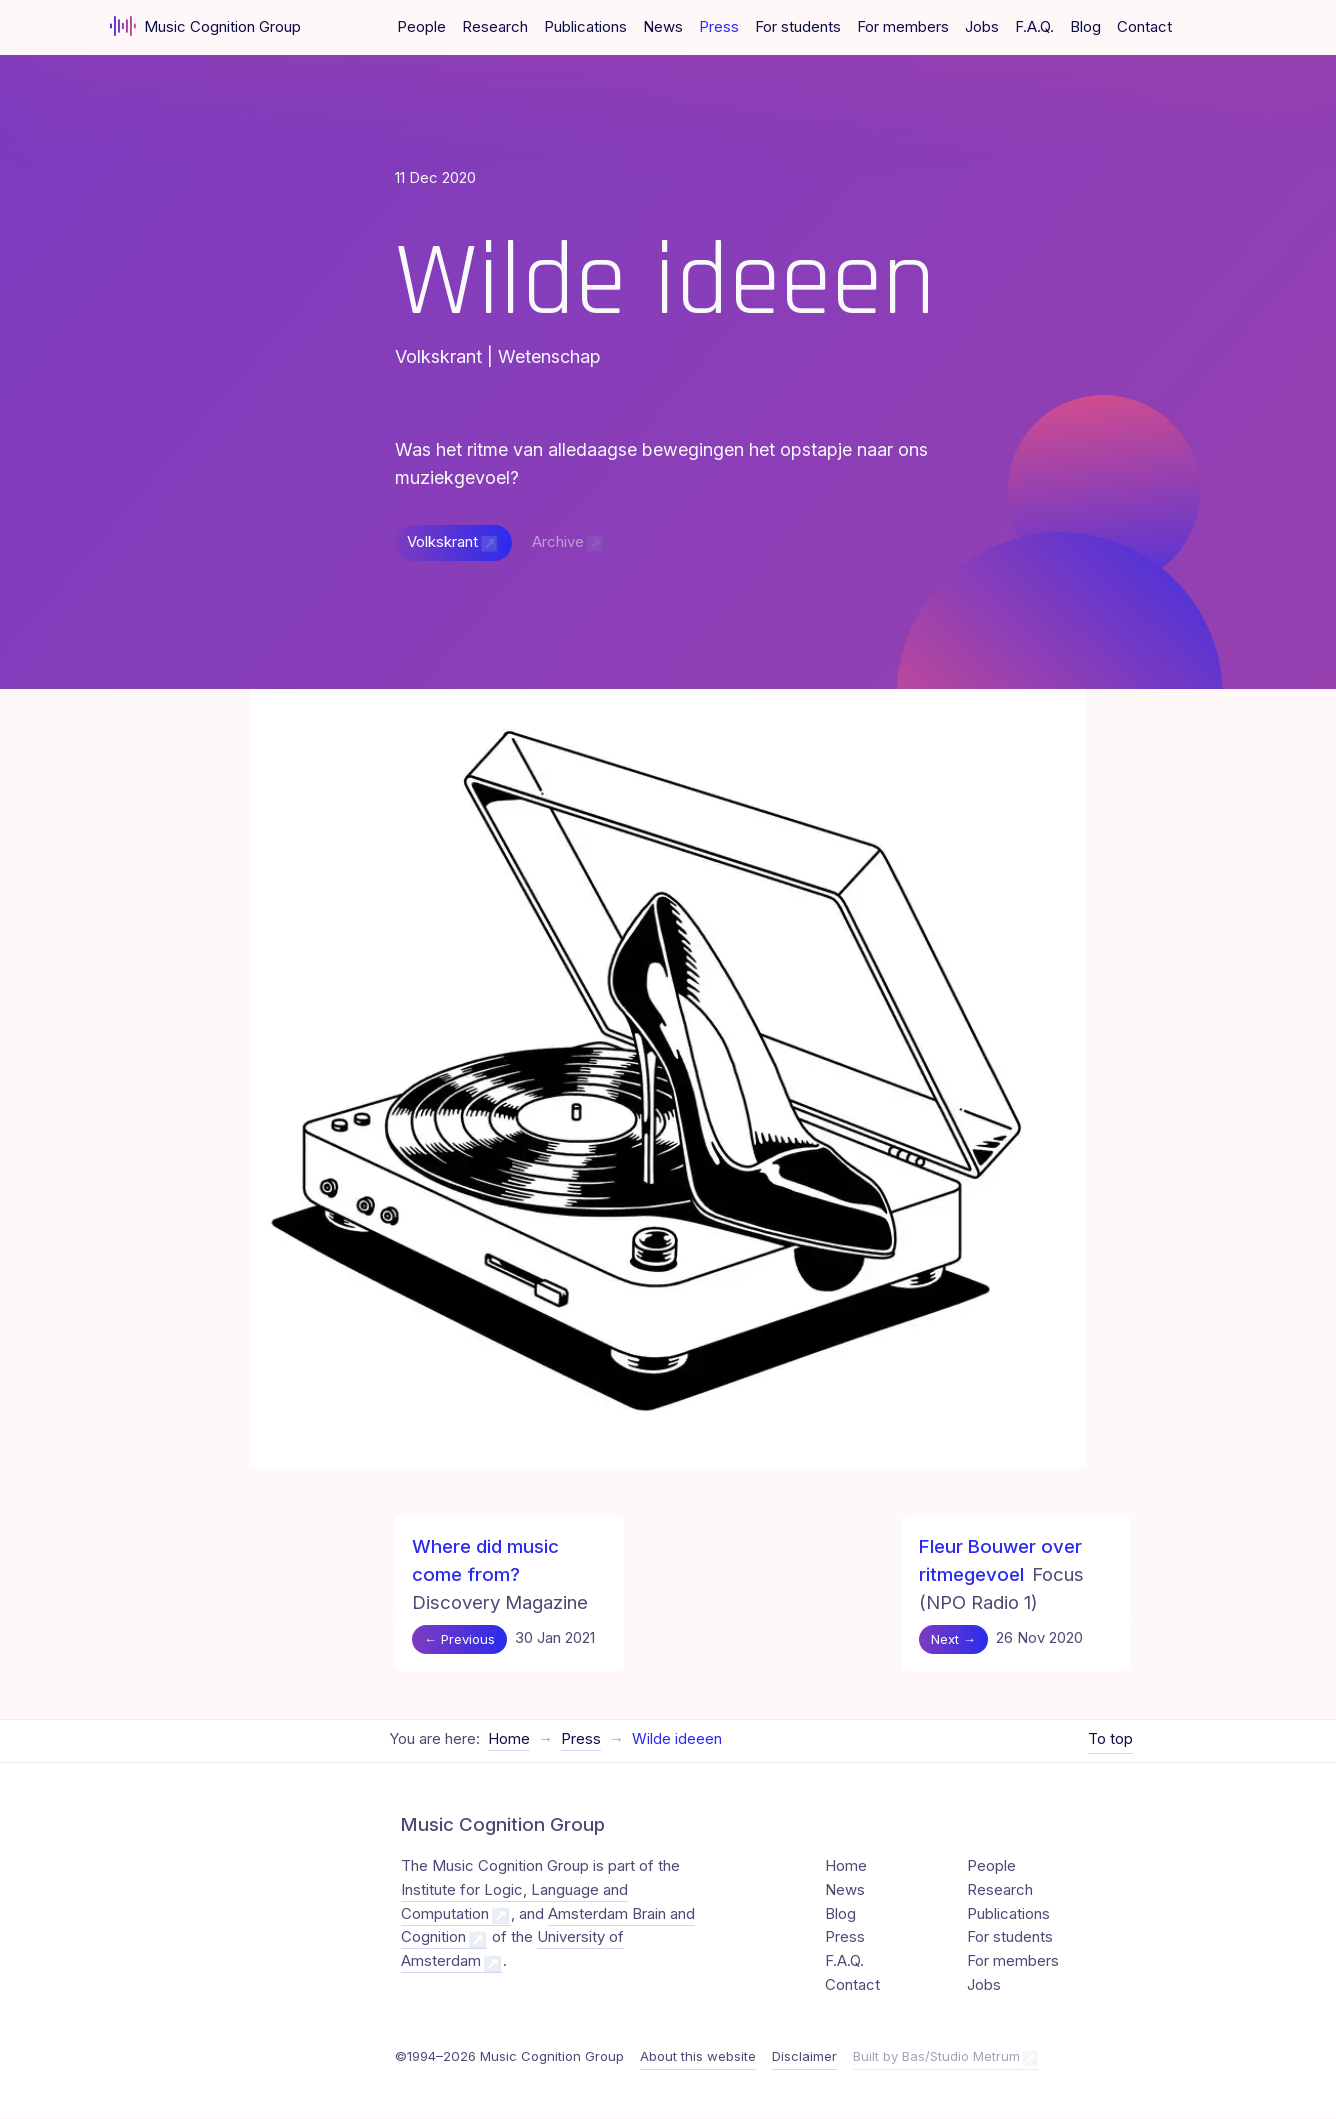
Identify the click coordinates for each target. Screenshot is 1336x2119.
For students (798, 27)
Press (719, 27)
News (663, 27)
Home (509, 1740)
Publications (585, 27)
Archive (558, 543)
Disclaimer (804, 2057)
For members (903, 27)
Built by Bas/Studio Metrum (936, 2057)
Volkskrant (442, 543)
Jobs (982, 27)
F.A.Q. (1034, 27)
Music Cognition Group (205, 26)
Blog (1085, 27)
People (421, 27)
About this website (698, 2057)
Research (495, 27)
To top (1110, 1740)
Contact (1144, 27)
